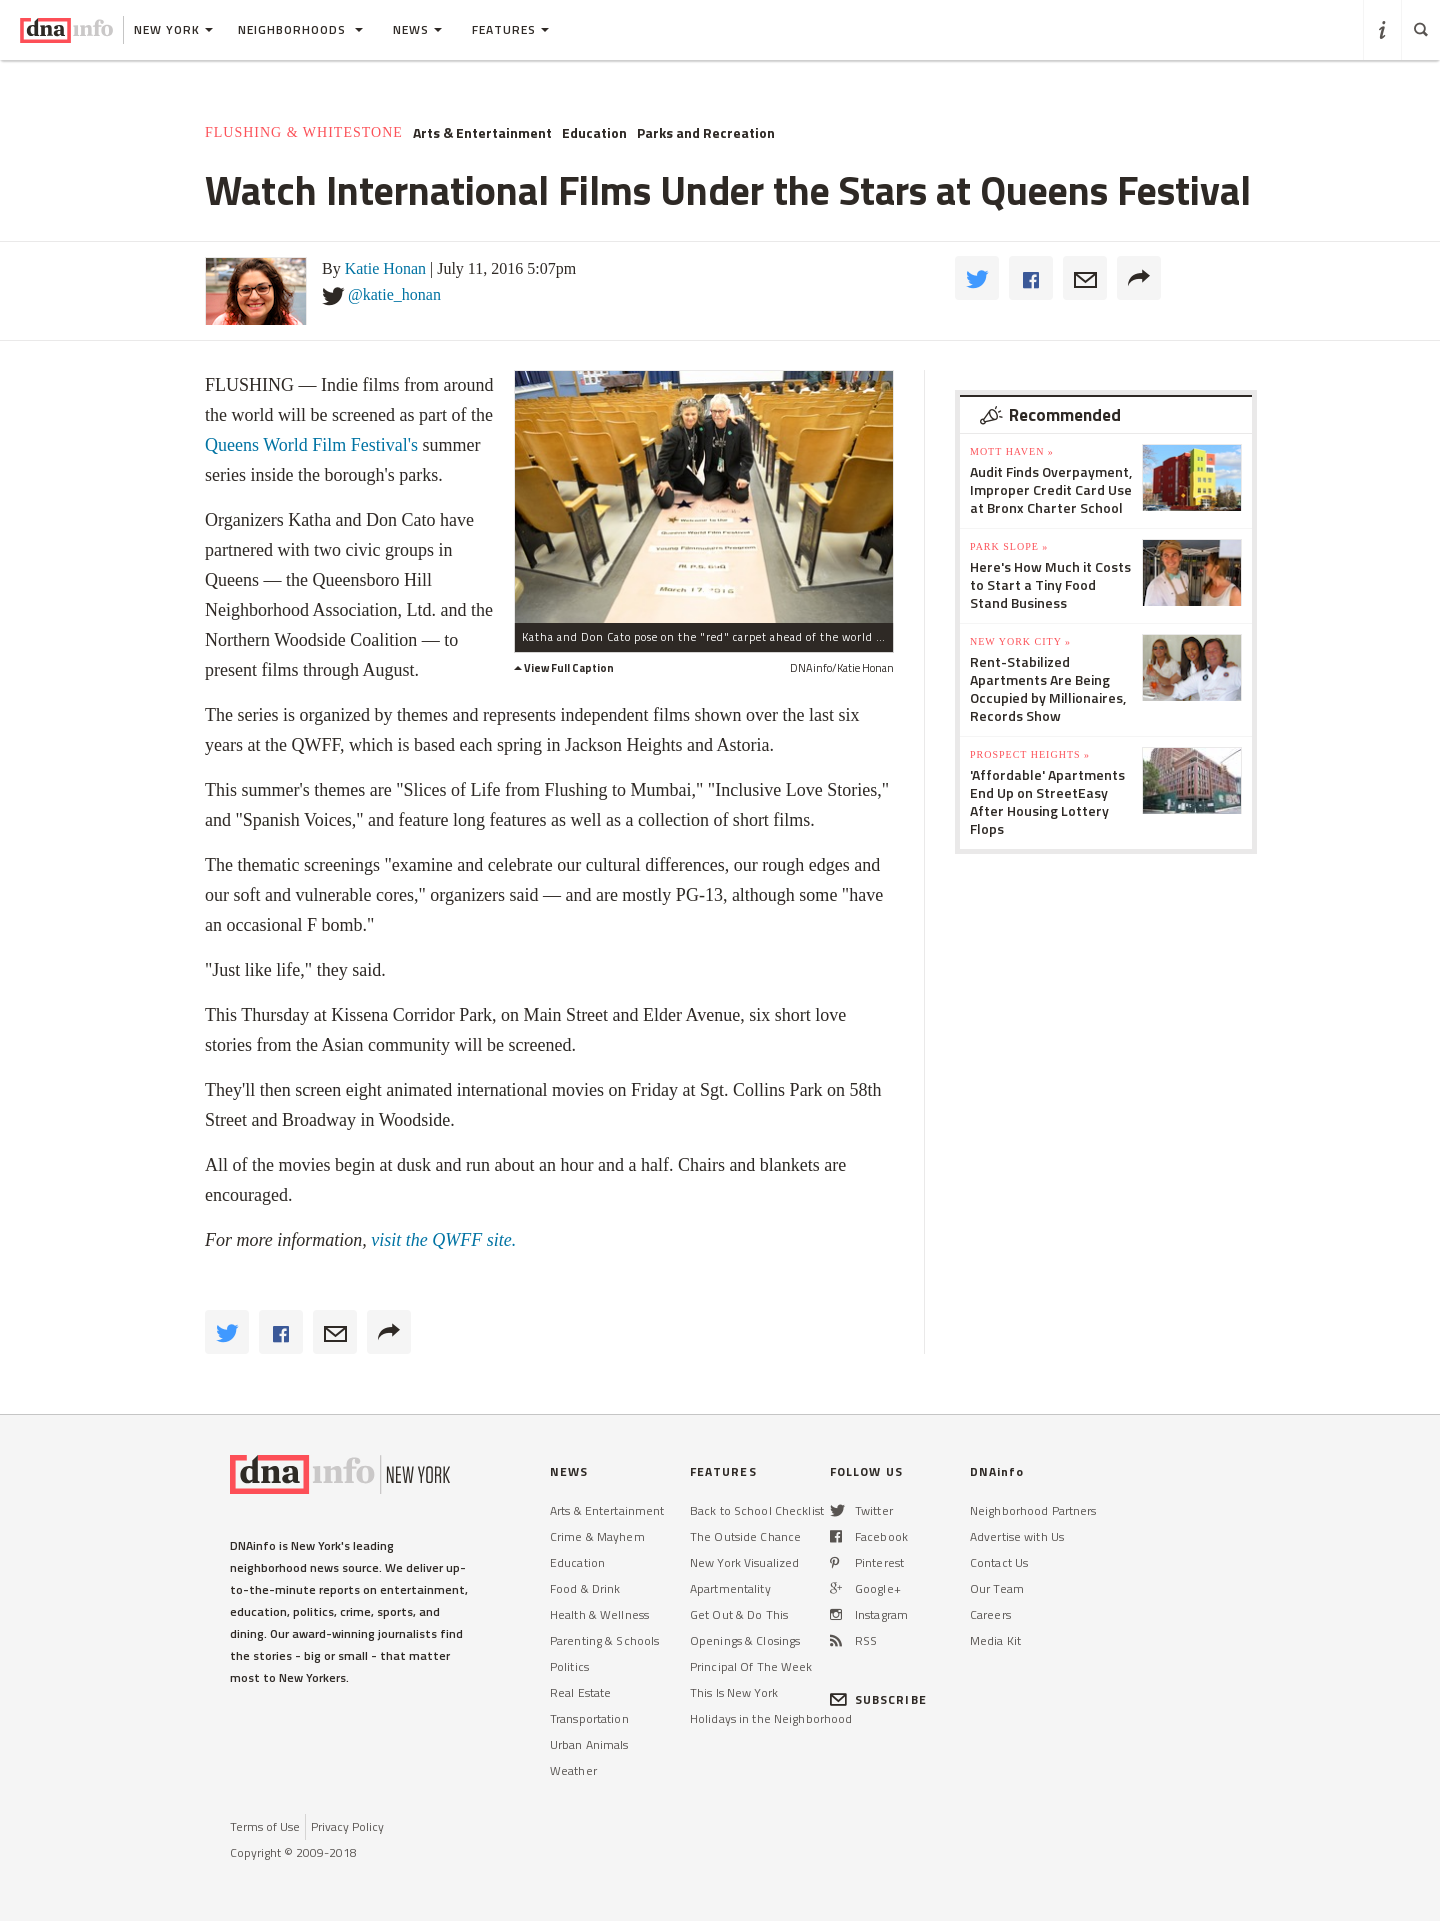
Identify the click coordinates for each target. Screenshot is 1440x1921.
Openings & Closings (745, 1640)
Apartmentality (730, 1588)
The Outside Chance (745, 1536)
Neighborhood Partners (1033, 1510)
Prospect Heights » (1030, 754)
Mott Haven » (1012, 451)
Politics (569, 1666)
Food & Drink (585, 1588)
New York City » (1020, 641)
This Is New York (734, 1692)
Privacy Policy (347, 1826)
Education (594, 133)
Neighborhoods (300, 29)
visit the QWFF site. (441, 1240)
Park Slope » (1009, 546)
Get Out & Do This (739, 1614)
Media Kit (995, 1640)
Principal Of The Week (751, 1666)
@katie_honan (394, 294)
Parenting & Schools (604, 1640)
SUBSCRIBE (878, 1699)
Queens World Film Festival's (311, 445)
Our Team (997, 1588)
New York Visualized (744, 1562)
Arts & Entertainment (482, 133)
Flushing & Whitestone (304, 132)
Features (510, 29)
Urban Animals (589, 1744)
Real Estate (580, 1692)
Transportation (589, 1718)
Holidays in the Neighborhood (771, 1718)
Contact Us (999, 1562)
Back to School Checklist (757, 1510)
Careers (990, 1614)
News (417, 29)
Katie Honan (385, 268)
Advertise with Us (1017, 1536)
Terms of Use (265, 1826)
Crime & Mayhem (597, 1536)
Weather (573, 1770)
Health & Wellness (599, 1614)
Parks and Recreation (706, 133)
